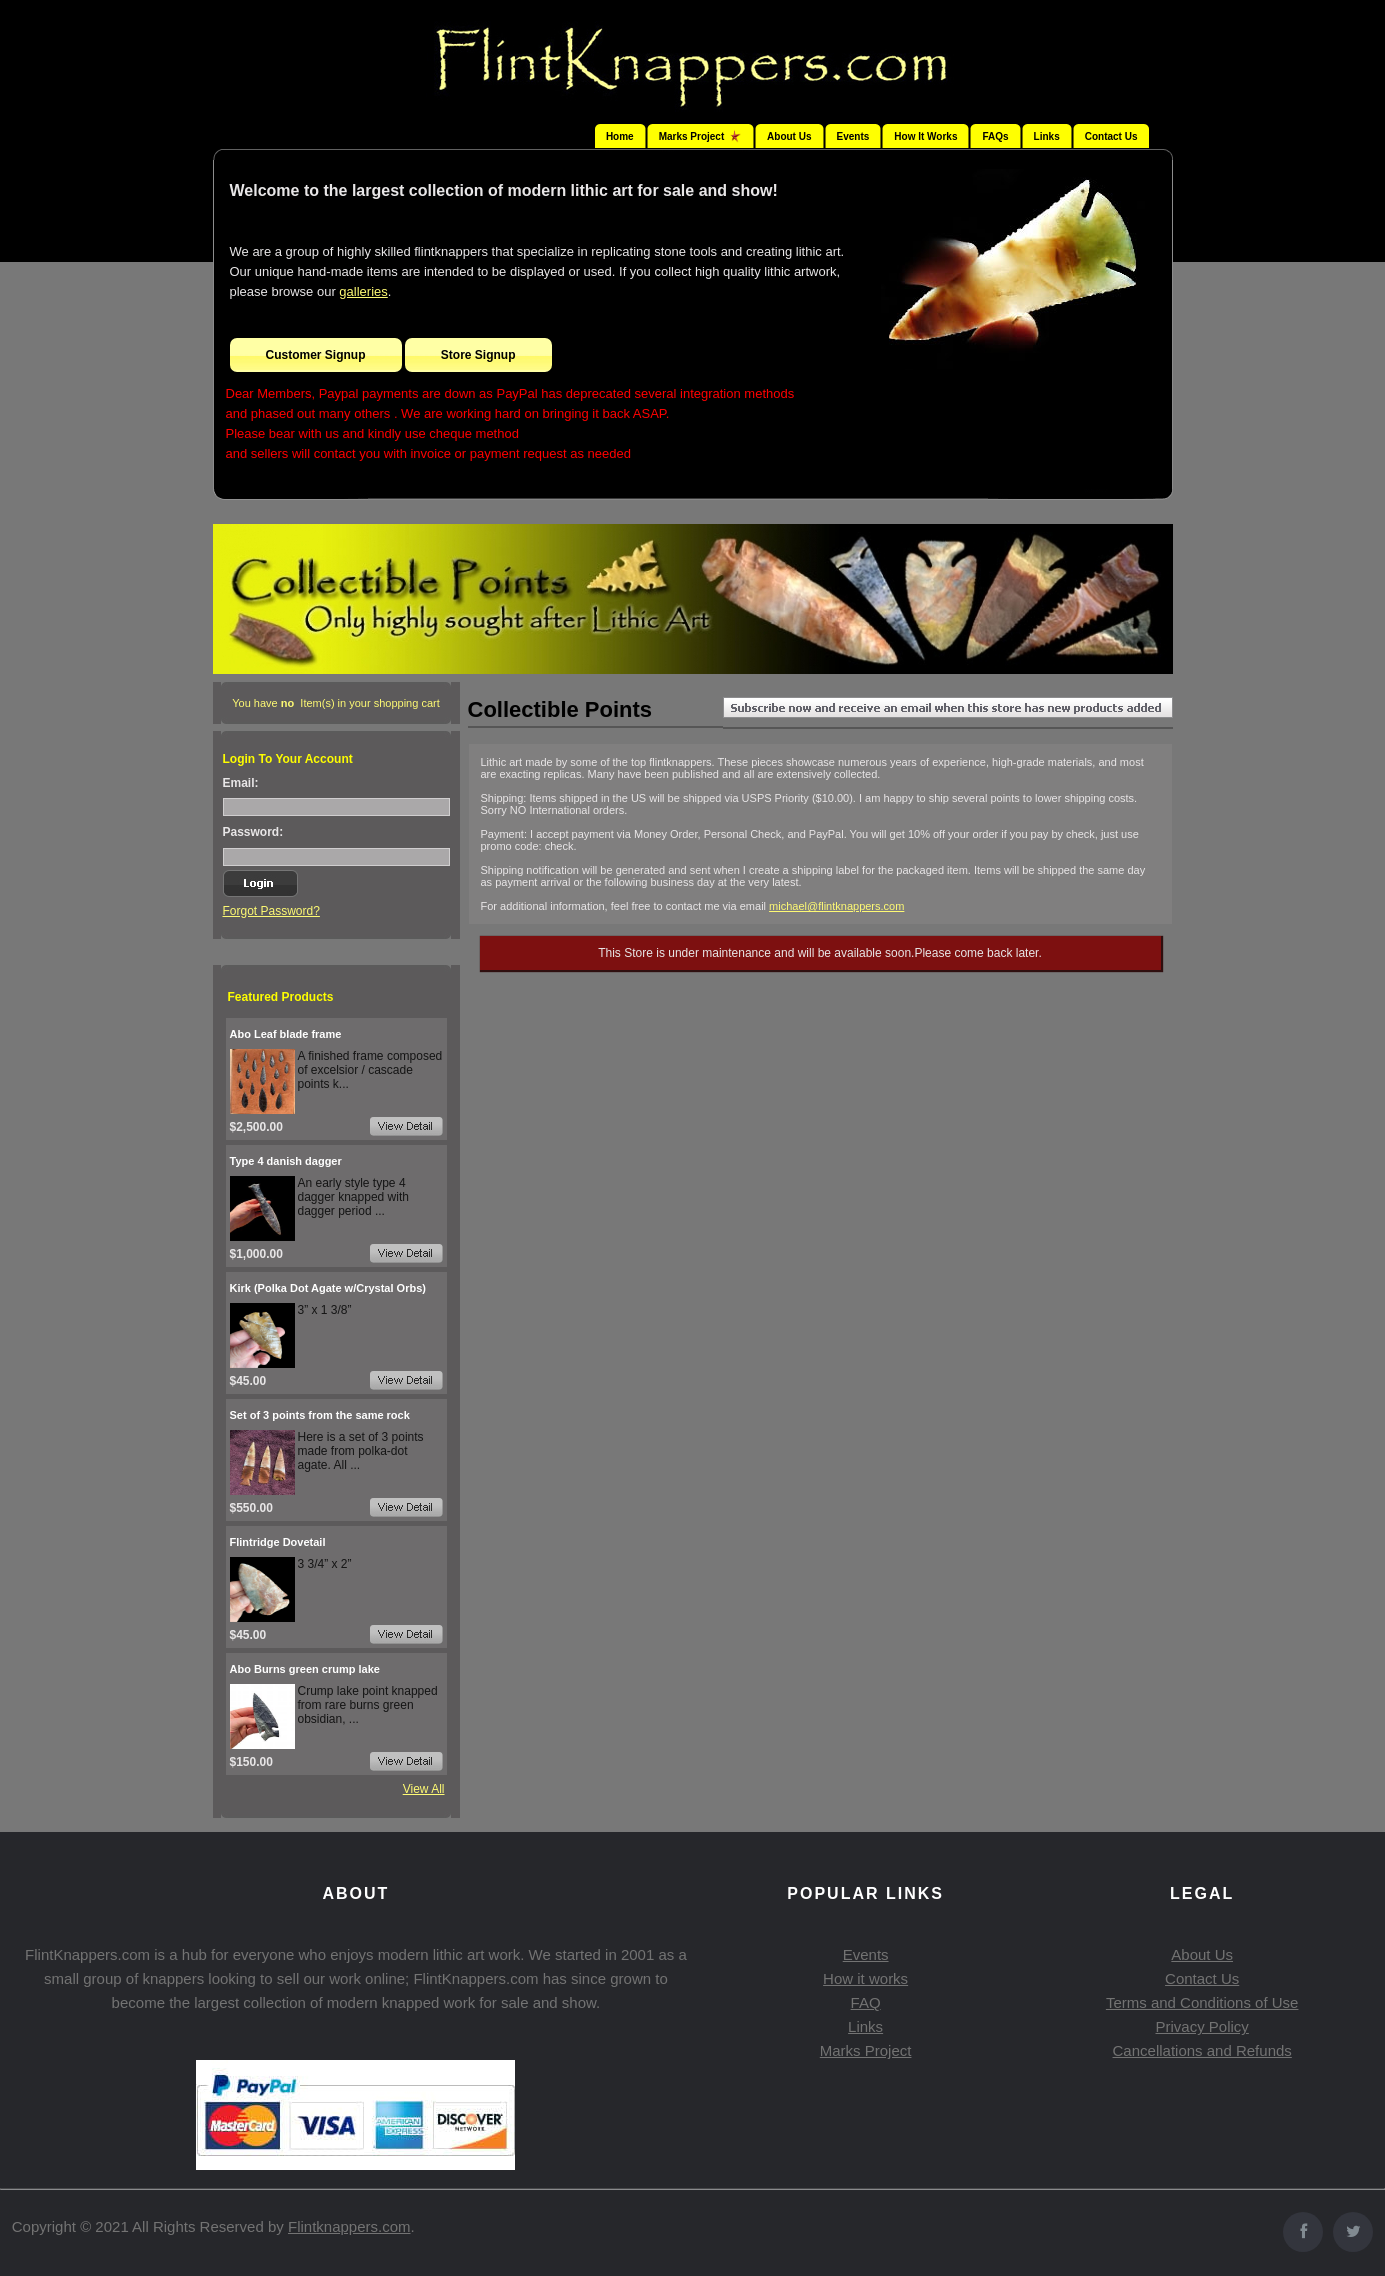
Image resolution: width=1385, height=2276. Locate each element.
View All (424, 1789)
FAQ (866, 2002)
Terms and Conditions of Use (1202, 2002)
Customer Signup (316, 355)
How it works (865, 1978)
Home (620, 136)
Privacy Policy (1202, 2026)
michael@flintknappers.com (836, 906)
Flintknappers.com (349, 2226)
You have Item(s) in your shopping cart (336, 703)
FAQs (995, 136)
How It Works (925, 136)
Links (1047, 136)
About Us (789, 136)
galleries (363, 291)
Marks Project (866, 2050)
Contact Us (1111, 136)
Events (853, 136)
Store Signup (478, 355)
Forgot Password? (271, 911)
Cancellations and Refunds (1202, 2050)
